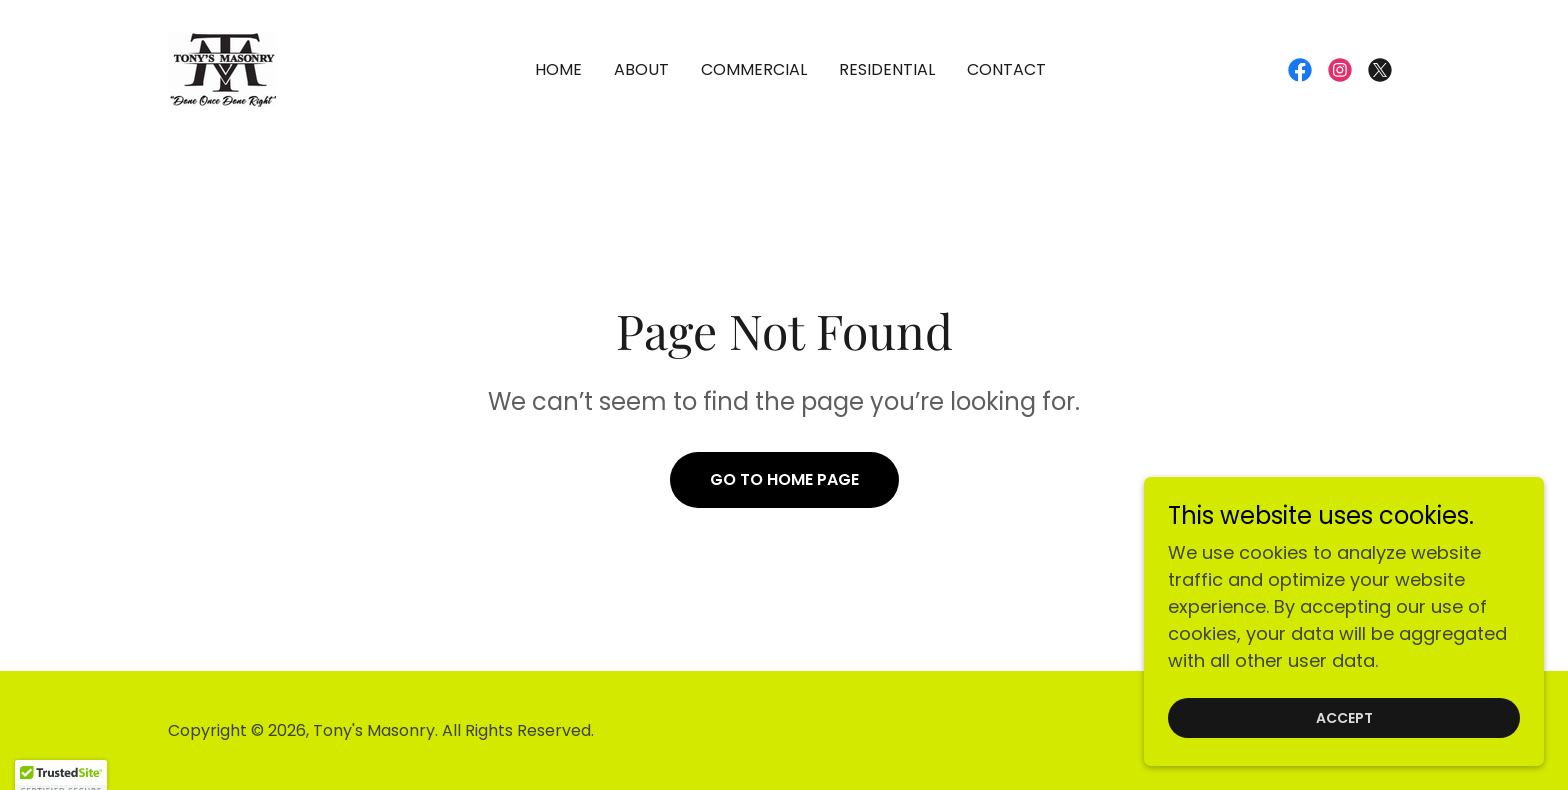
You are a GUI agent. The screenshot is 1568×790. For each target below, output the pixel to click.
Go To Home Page (784, 479)
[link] (222, 67)
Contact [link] (1006, 69)
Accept (1344, 745)
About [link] (641, 69)
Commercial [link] (754, 69)
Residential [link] (887, 69)
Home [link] (558, 69)
